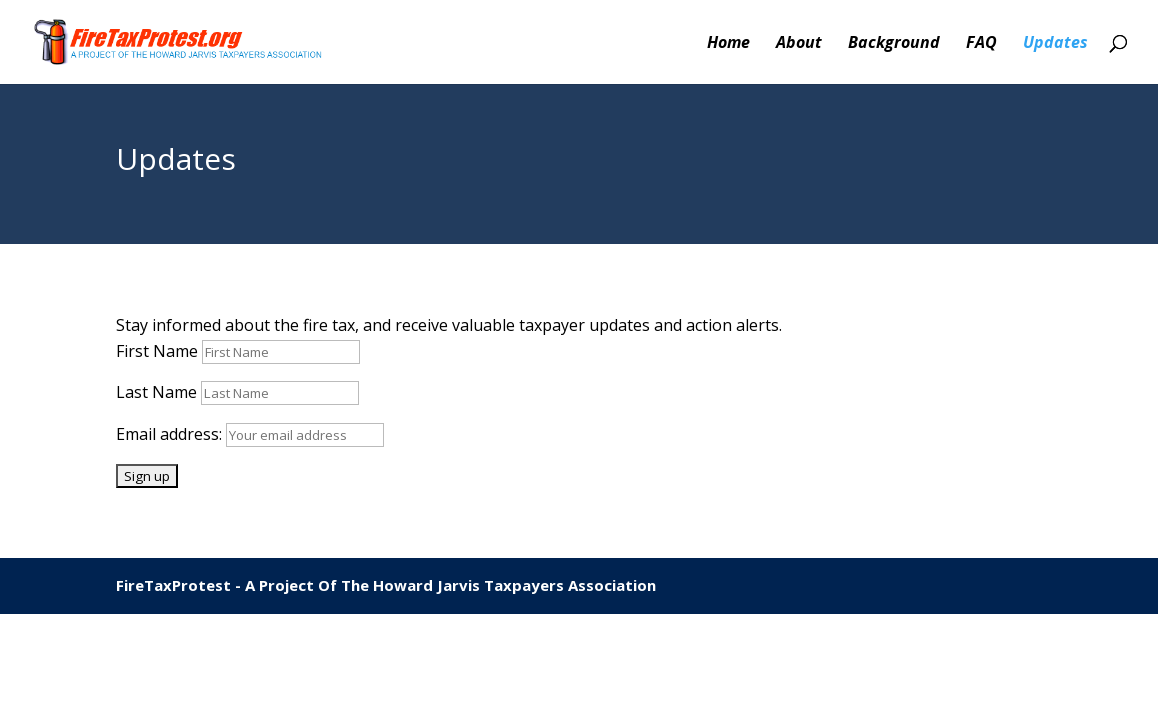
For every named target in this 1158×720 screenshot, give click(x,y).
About (799, 44)
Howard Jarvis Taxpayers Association (514, 585)
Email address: (171, 434)
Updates (1055, 44)
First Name (157, 351)
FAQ (981, 44)
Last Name (156, 392)
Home (728, 44)
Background (894, 44)
